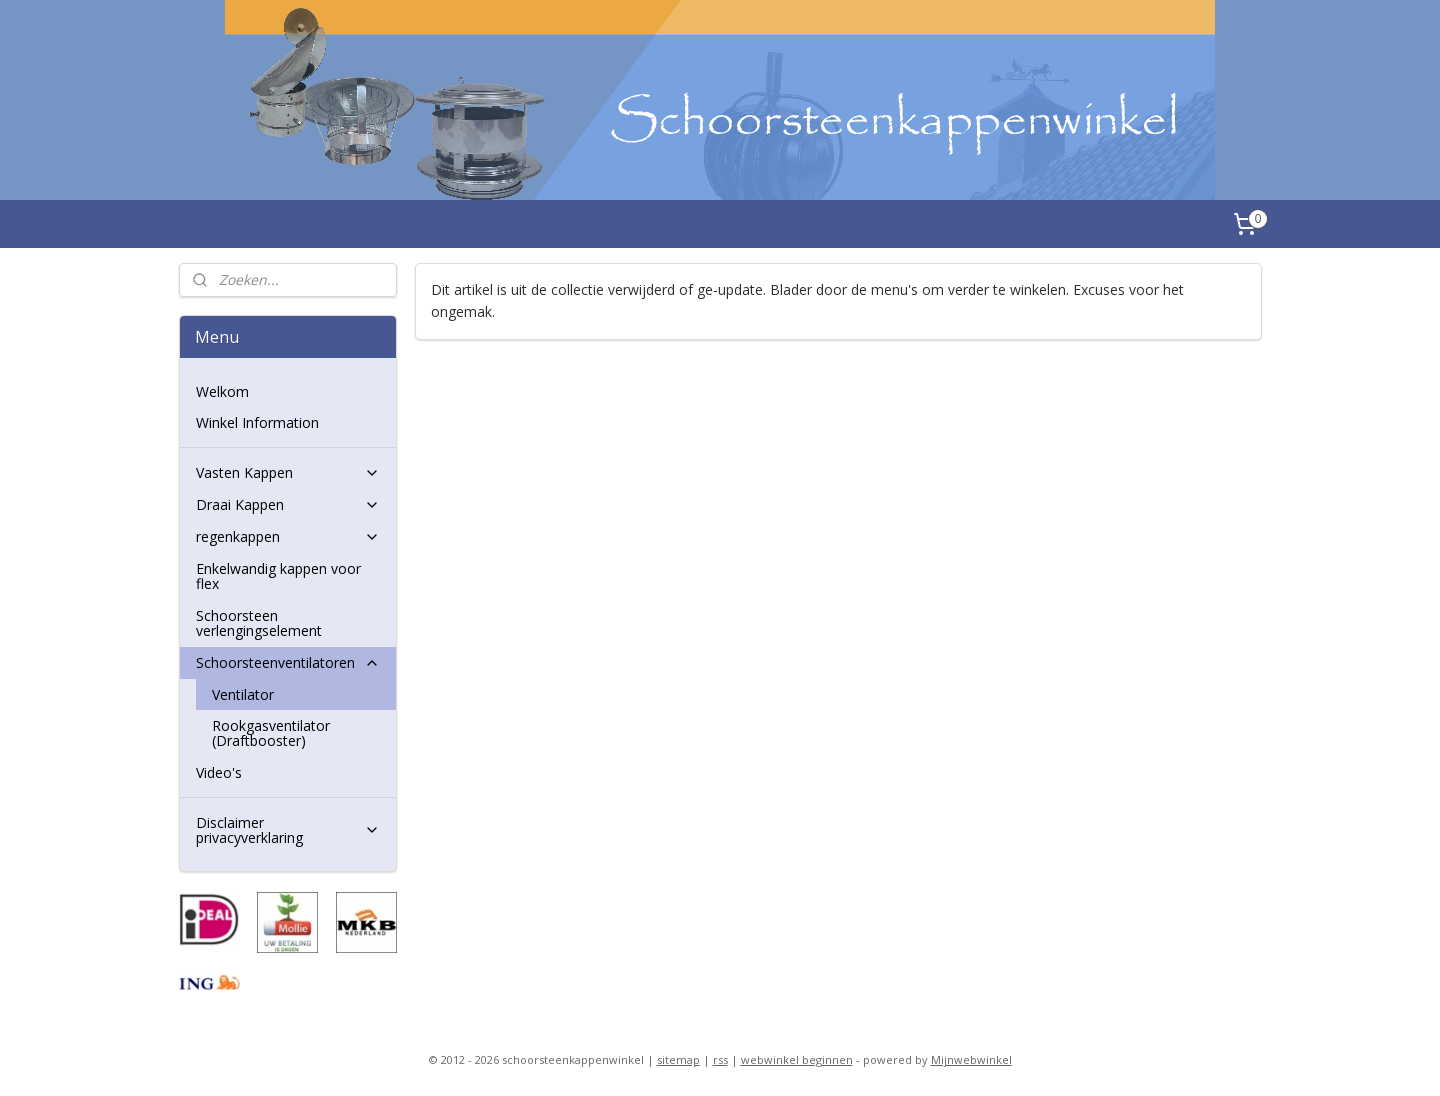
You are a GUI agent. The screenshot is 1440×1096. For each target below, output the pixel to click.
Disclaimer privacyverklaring (288, 830)
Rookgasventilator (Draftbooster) (271, 733)
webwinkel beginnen (797, 1059)
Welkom (222, 391)
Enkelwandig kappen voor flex (278, 576)
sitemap (678, 1059)
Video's (219, 772)
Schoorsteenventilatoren (288, 662)
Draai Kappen (288, 504)
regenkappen (288, 536)
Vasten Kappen (288, 472)
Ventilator (243, 694)
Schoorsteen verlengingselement (259, 623)
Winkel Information (257, 422)
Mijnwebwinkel (971, 1059)
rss (720, 1059)
